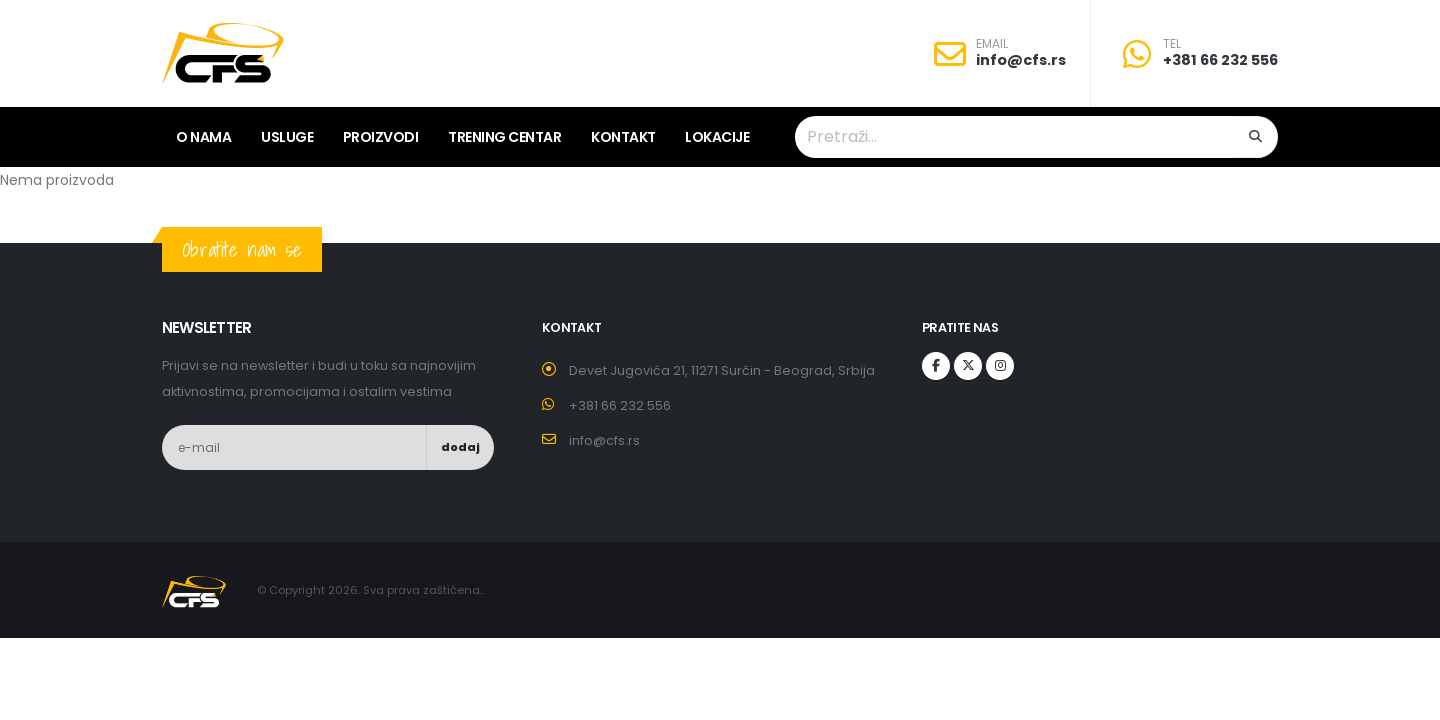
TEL (1172, 44)
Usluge (287, 137)
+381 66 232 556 (1220, 60)
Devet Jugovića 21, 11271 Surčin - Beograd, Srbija (722, 370)
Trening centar (504, 137)
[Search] (1256, 137)
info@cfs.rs (1021, 60)
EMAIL (992, 44)
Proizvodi (381, 137)
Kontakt (623, 137)
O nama (203, 137)
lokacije (717, 137)
